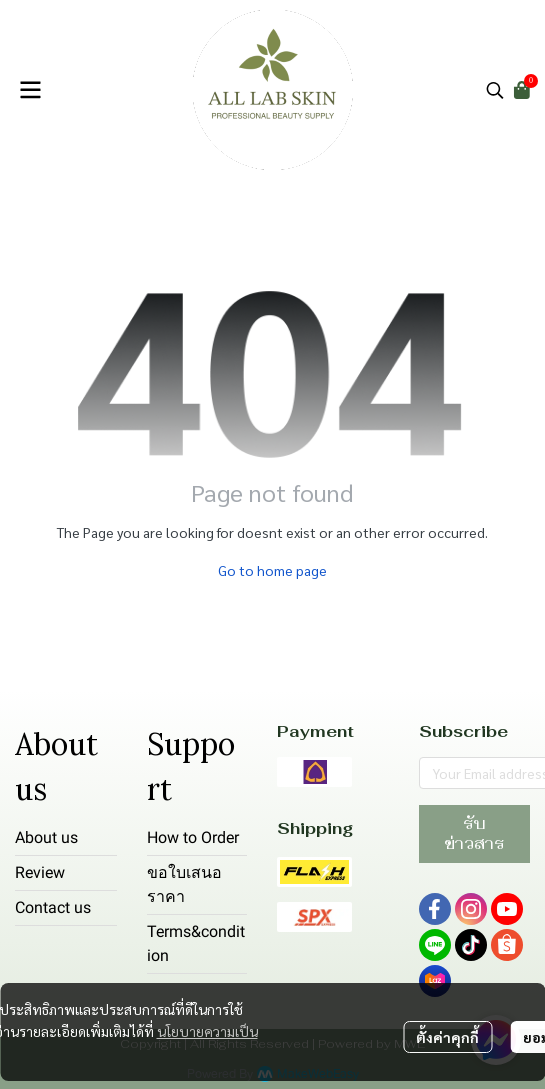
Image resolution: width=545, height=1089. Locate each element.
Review (40, 872)
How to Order (193, 837)
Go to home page (272, 570)
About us (46, 837)
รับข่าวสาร (474, 833)
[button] (495, 90)
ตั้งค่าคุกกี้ (447, 1037)
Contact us (53, 907)
